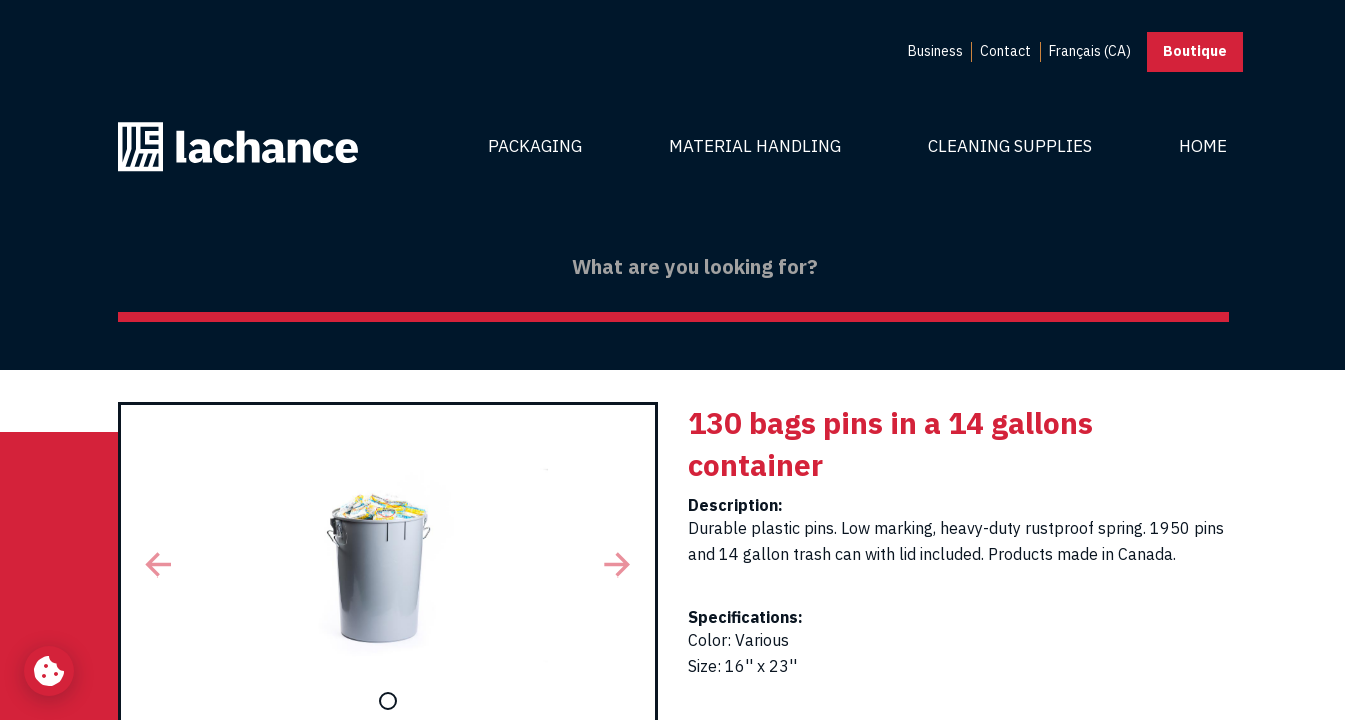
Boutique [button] (1195, 51)
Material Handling (755, 146)
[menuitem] (935, 52)
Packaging (535, 146)
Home (1203, 146)
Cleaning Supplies (1010, 146)
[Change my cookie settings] (49, 671)
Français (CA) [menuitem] (1090, 51)
